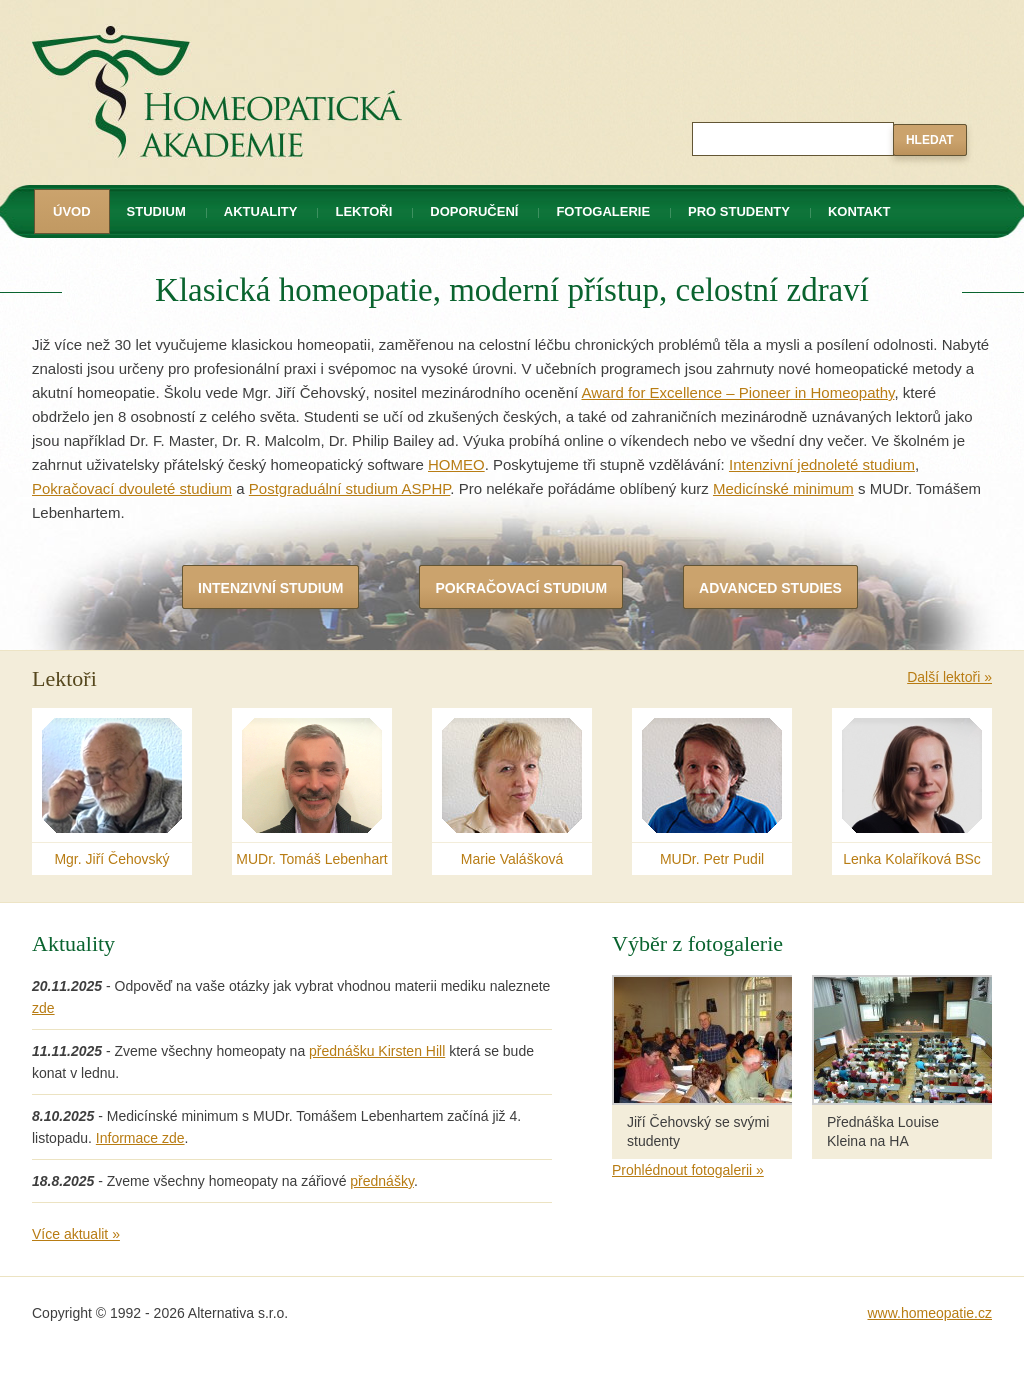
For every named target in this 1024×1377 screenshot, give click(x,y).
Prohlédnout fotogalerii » (688, 1170)
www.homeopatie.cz (929, 1313)
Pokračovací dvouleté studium (132, 488)
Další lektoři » (949, 677)
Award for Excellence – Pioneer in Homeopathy (737, 392)
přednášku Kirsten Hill (377, 1051)
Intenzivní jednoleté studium (822, 464)
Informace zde (140, 1138)
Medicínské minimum (783, 488)
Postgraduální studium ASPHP (350, 488)
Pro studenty (739, 211)
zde (43, 1008)
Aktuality (261, 211)
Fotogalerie (603, 211)
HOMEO (456, 464)
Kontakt (859, 211)
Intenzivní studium (270, 588)
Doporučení (474, 211)
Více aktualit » (76, 1234)
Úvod (72, 211)
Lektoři (363, 211)
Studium (156, 211)
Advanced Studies (770, 588)
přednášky (382, 1181)
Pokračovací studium (521, 588)
